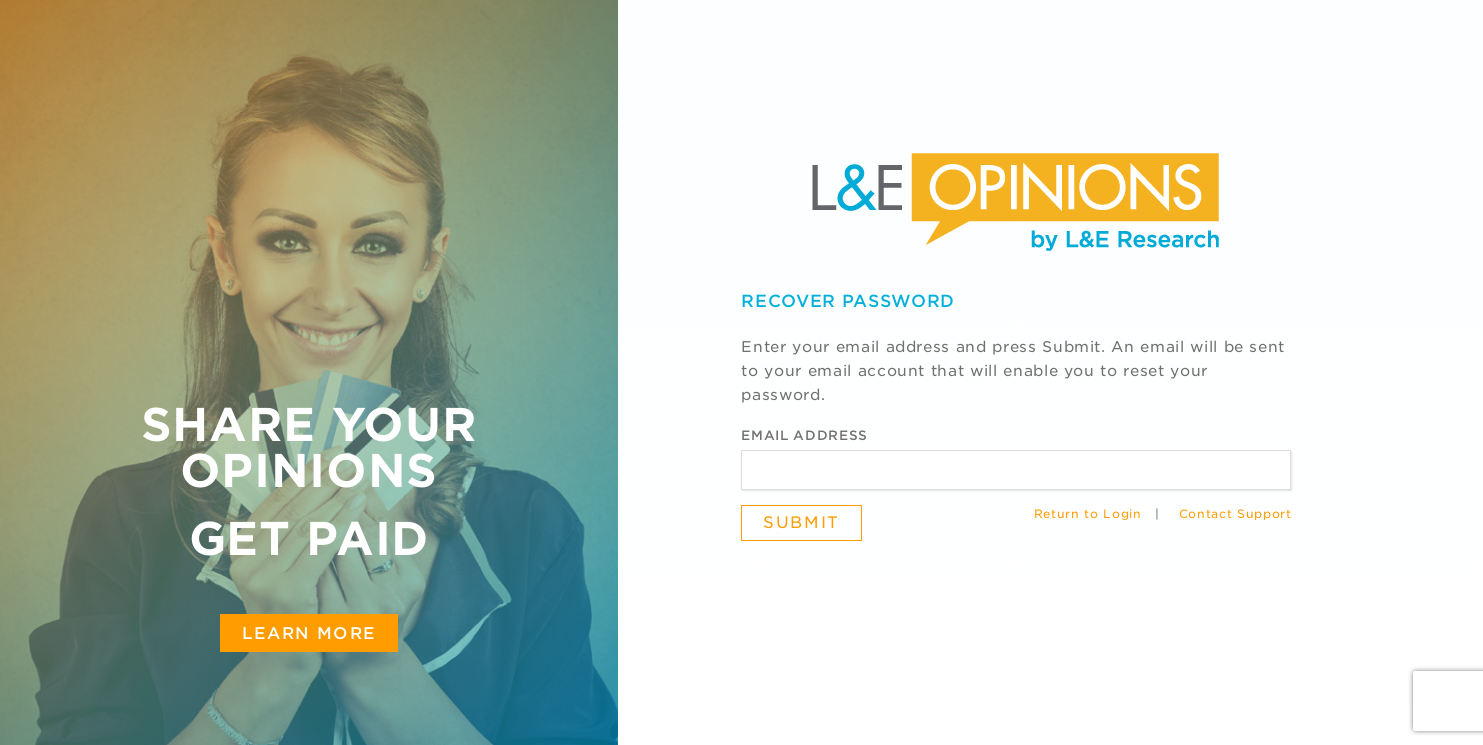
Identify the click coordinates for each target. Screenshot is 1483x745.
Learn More (309, 633)
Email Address (804, 435)
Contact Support (1235, 514)
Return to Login (1088, 514)
